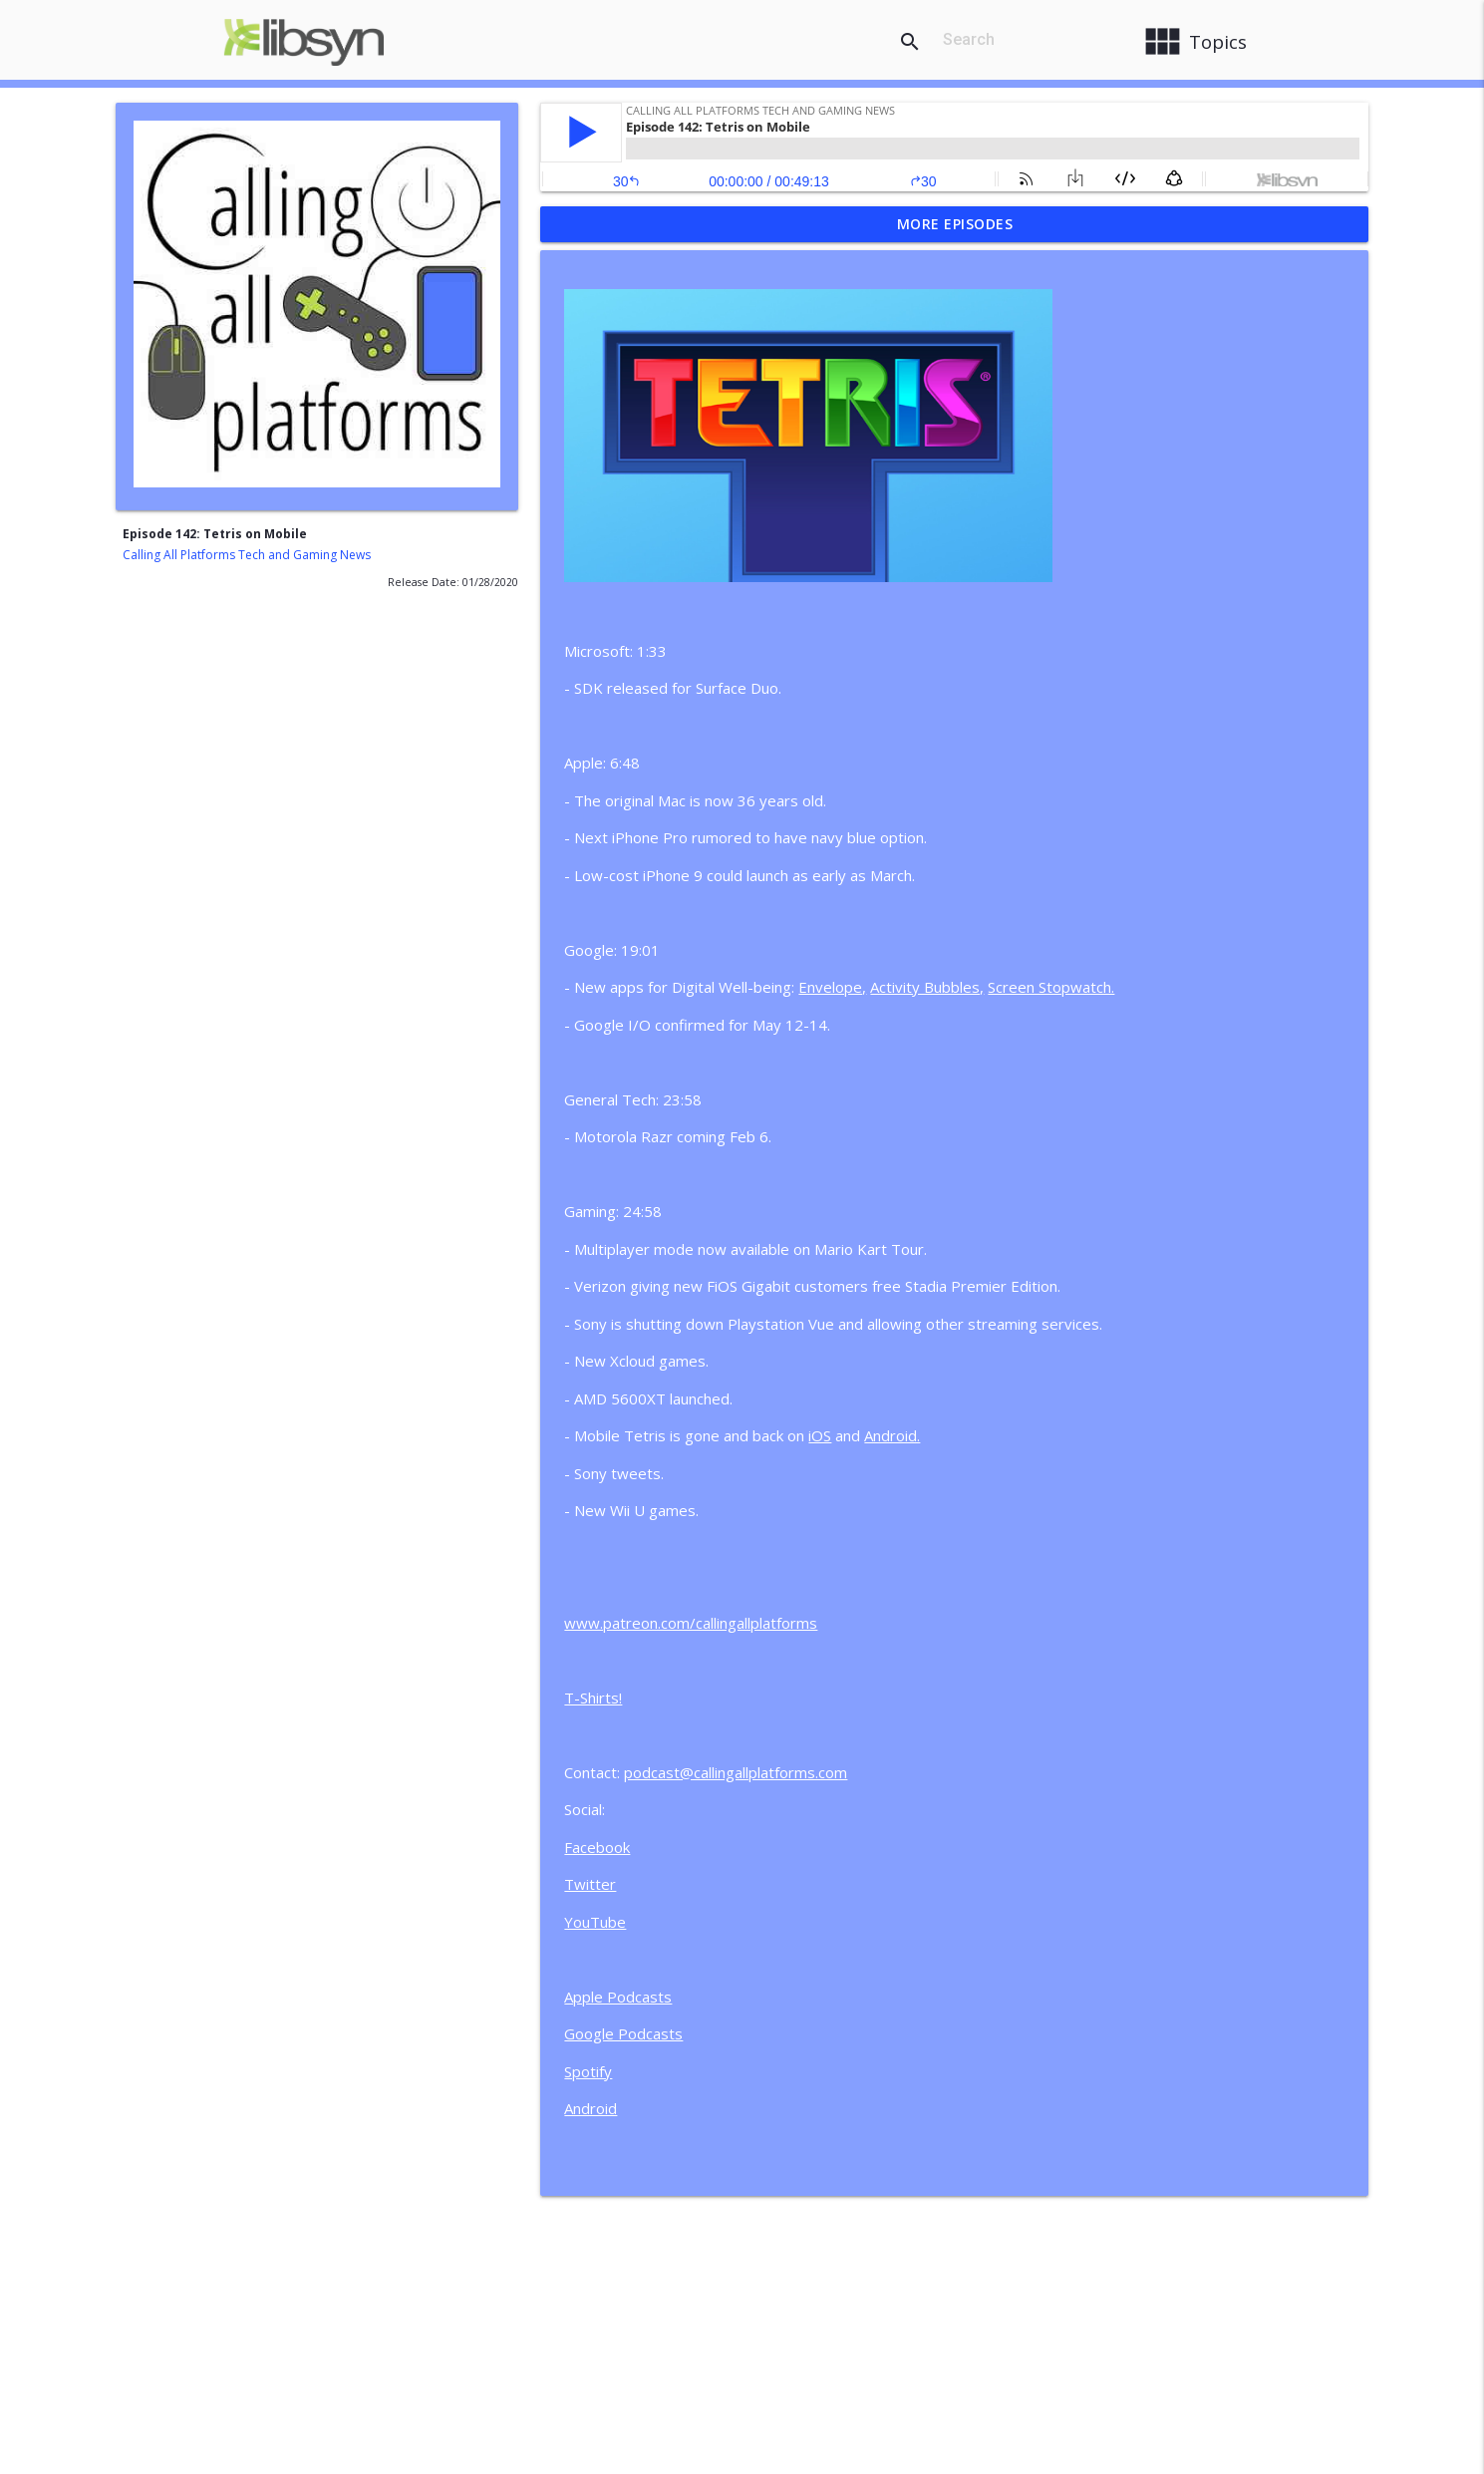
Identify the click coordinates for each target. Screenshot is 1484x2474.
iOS (819, 1435)
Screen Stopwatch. (1051, 987)
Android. (892, 1435)
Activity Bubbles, (927, 987)
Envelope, (832, 987)
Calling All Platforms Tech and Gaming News (247, 554)
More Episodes (955, 223)
